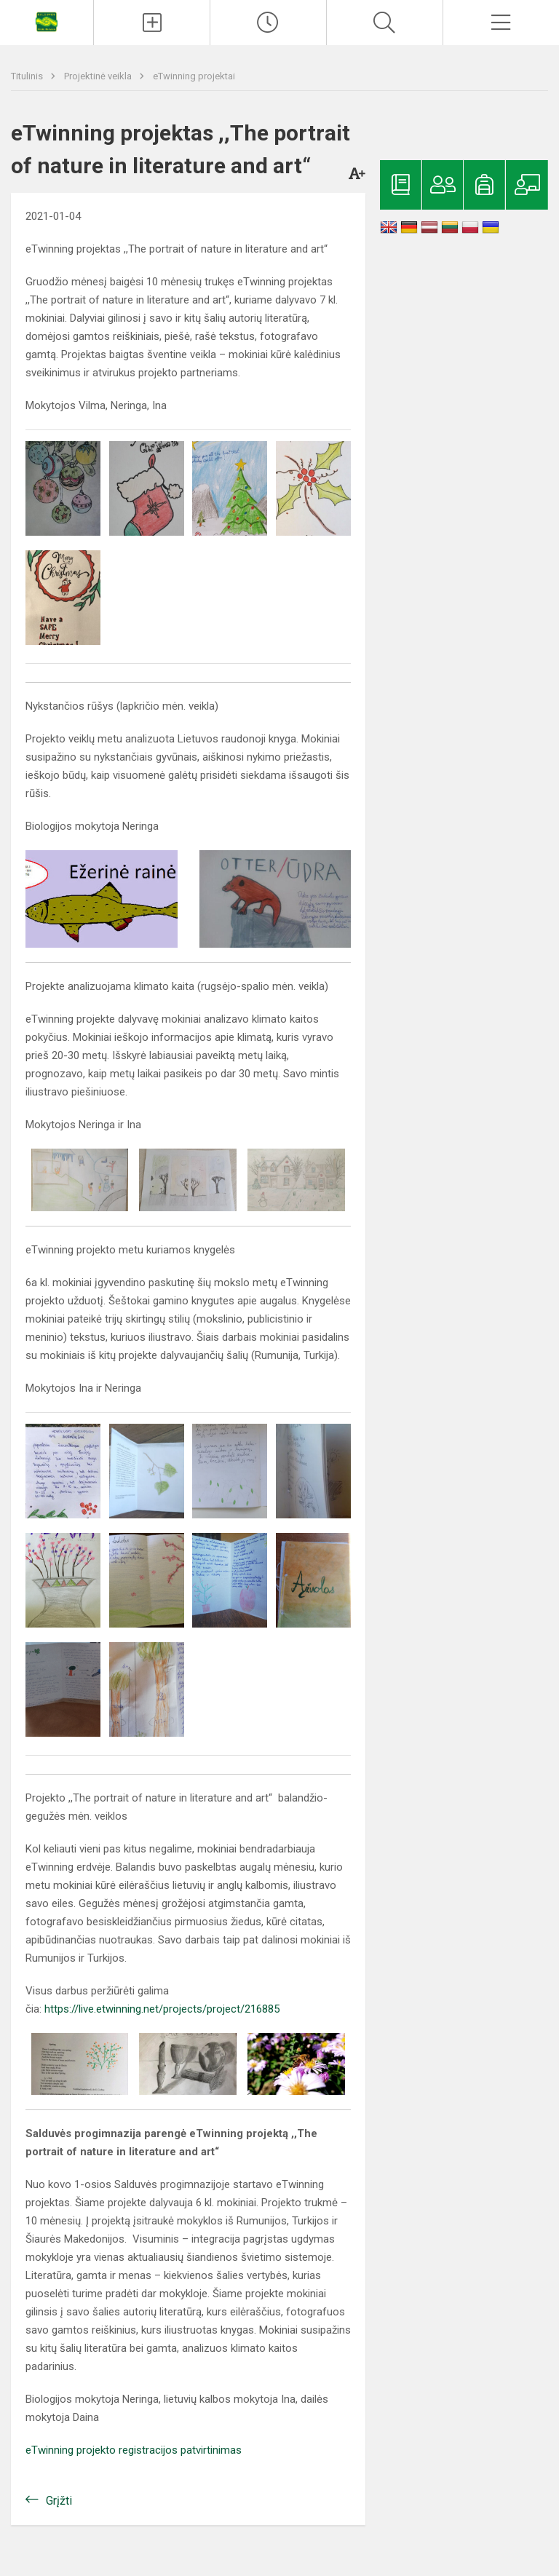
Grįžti (59, 2501)
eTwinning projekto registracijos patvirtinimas (133, 2450)
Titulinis (28, 76)
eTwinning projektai (194, 76)
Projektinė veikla (99, 76)
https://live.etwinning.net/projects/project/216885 (162, 2009)
